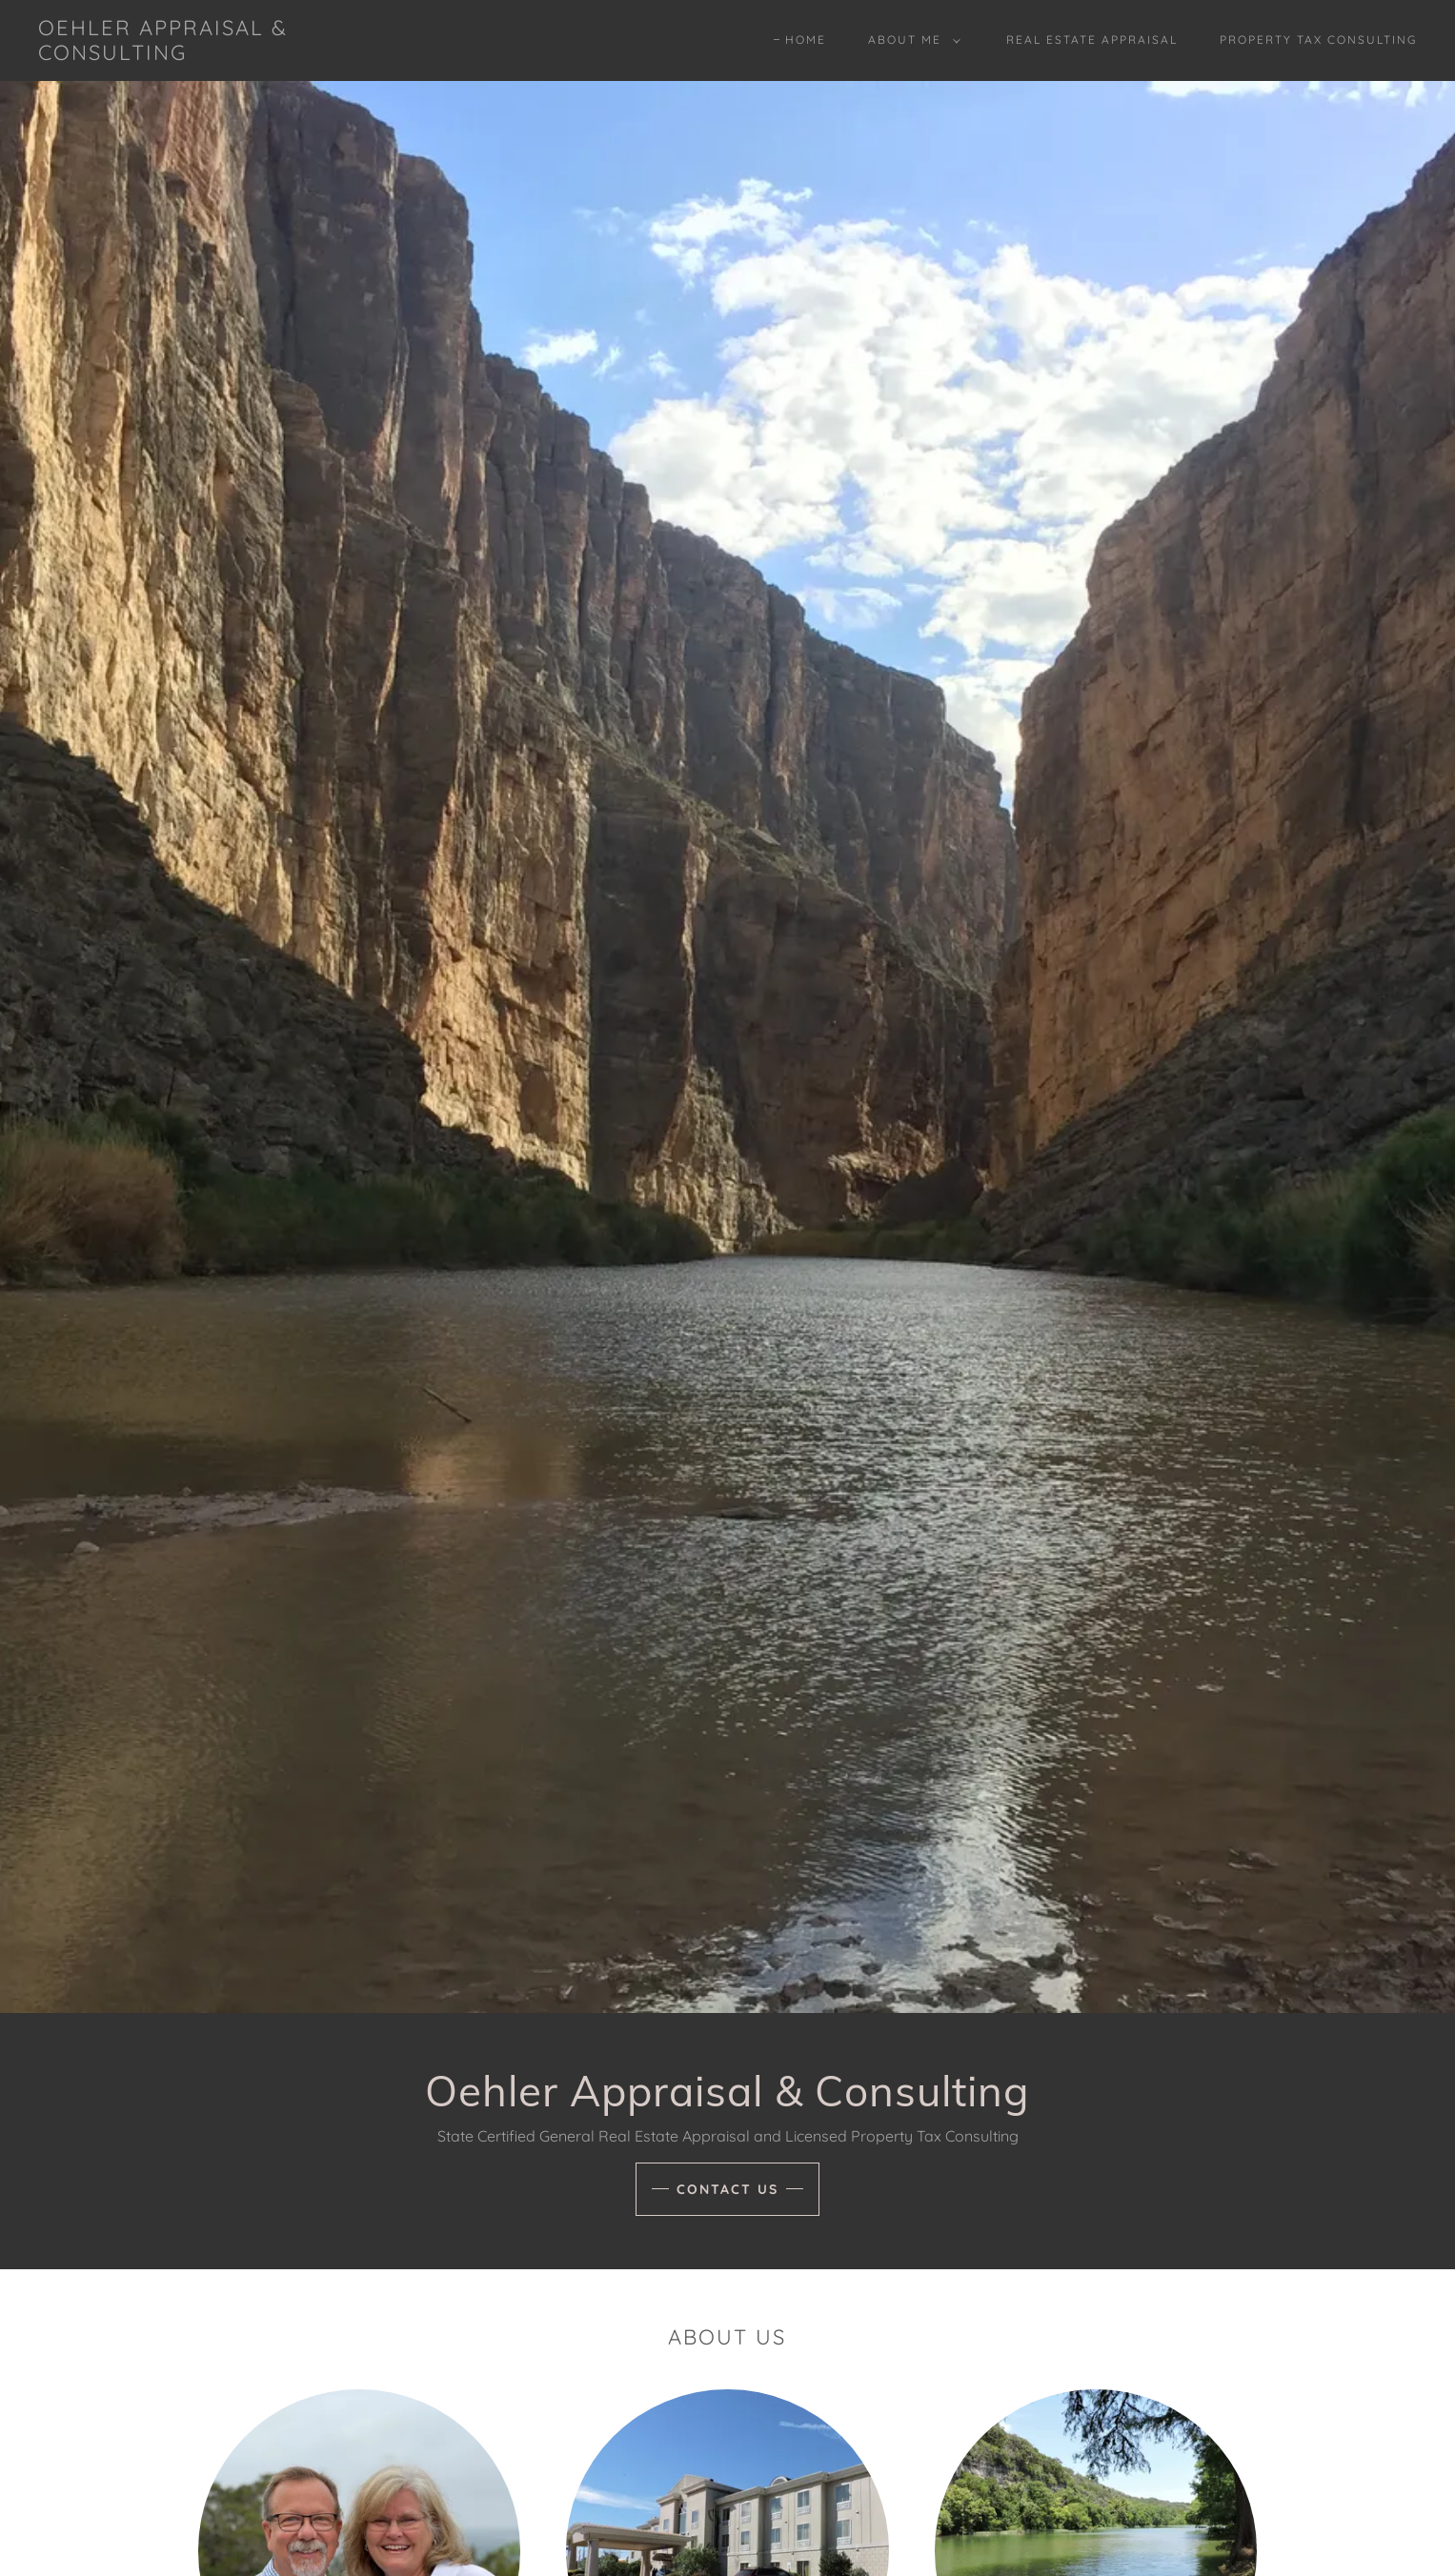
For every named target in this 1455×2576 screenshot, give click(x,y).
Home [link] (805, 39)
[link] (229, 54)
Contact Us (727, 2189)
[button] (910, 40)
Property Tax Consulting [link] (1318, 39)
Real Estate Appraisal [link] (1092, 39)
